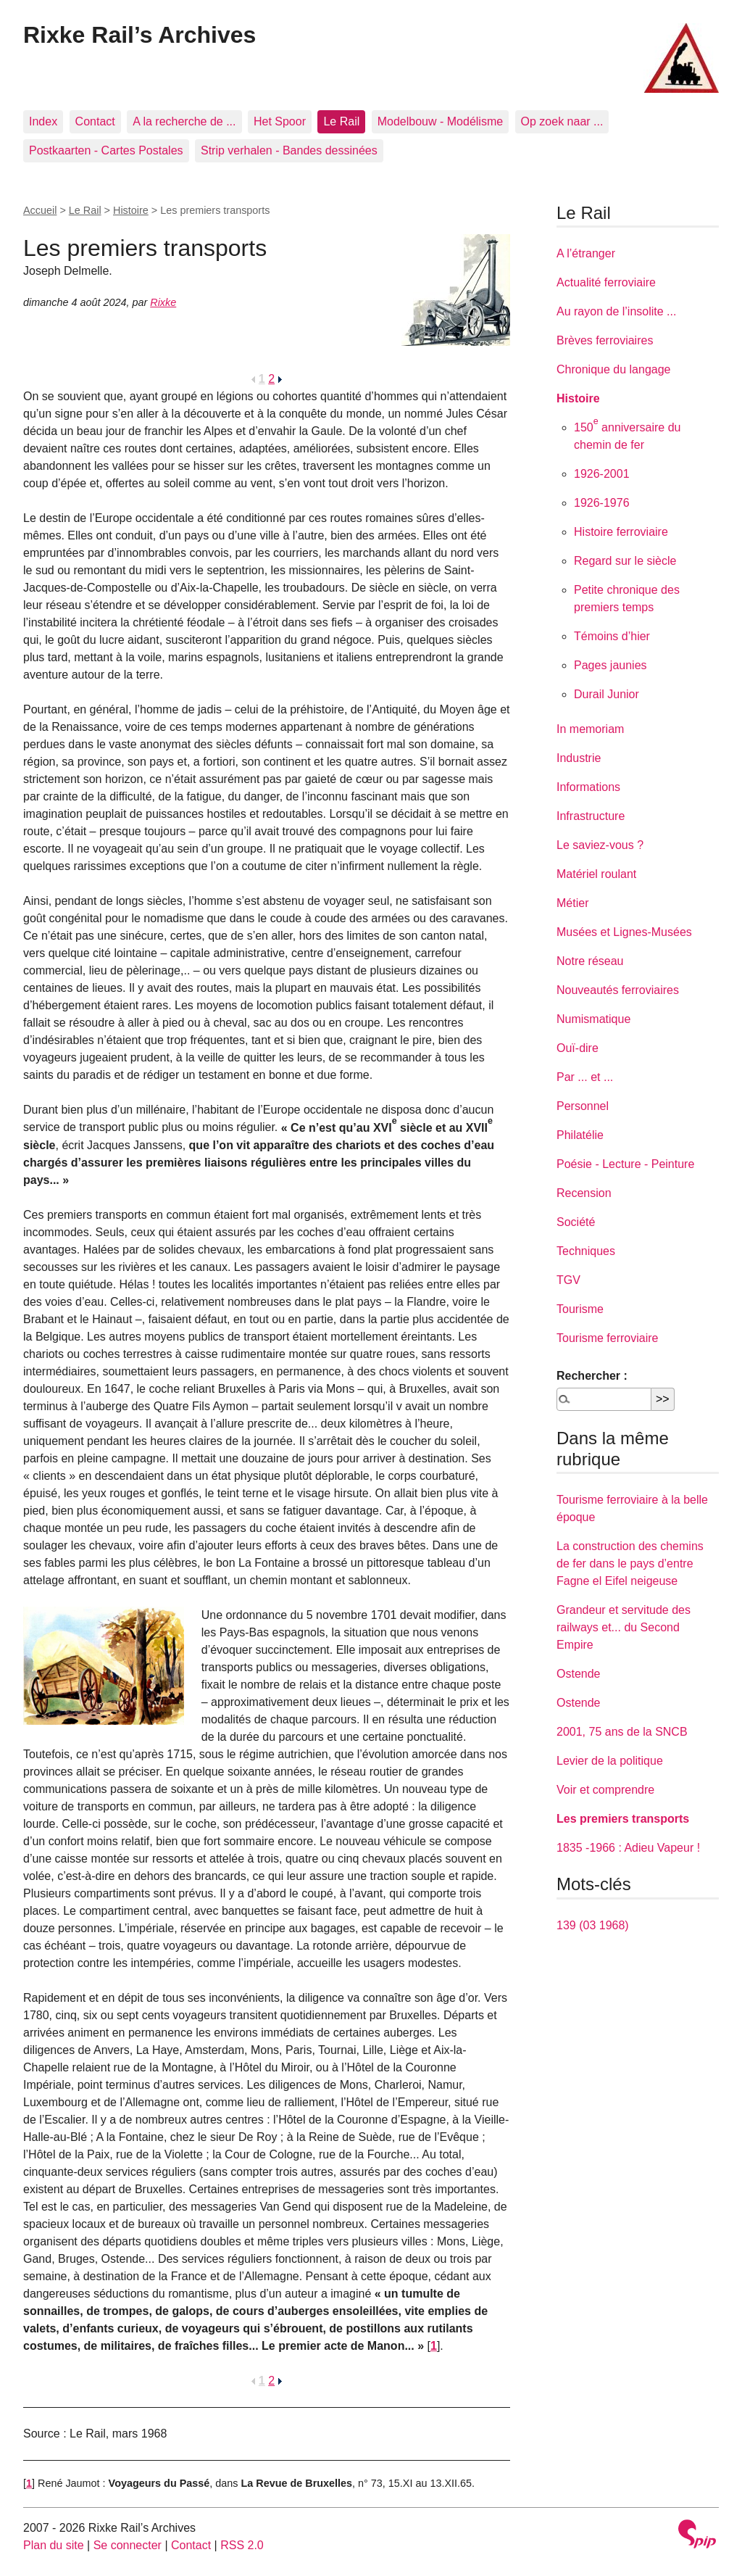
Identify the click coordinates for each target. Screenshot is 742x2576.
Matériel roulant (596, 874)
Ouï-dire (577, 1048)
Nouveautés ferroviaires (617, 990)
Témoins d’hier (612, 636)
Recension (584, 1193)
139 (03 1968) (592, 1925)
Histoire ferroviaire (621, 532)
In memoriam (590, 729)
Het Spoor (280, 121)
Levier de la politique (609, 1761)
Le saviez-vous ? (599, 845)
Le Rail (341, 121)
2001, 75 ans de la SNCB (622, 1732)
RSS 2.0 (242, 2545)
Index (43, 121)
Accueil (40, 210)
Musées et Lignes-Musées (624, 932)
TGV (568, 1280)
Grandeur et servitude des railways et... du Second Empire (623, 1627)
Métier (572, 903)
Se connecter (127, 2545)
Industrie (578, 758)
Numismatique (593, 1019)
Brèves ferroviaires (604, 340)
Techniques (585, 1251)
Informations (588, 787)
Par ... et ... (584, 1077)
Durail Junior (606, 694)
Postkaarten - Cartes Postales (106, 150)
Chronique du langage (613, 369)
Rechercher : (592, 1376)
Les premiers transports (622, 1819)
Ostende (578, 1674)
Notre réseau (590, 961)
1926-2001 (602, 474)
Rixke (163, 302)
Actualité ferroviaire (606, 282)
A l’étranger (585, 253)
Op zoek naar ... (562, 121)
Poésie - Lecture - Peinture (625, 1164)
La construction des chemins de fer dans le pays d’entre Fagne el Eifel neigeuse (630, 1563)
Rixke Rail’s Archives (139, 35)
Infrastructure (590, 816)
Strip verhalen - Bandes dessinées (289, 150)
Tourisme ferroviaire (607, 1338)
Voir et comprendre (605, 1790)
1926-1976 (602, 503)
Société (575, 1222)
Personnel (582, 1106)
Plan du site (53, 2545)
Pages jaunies (610, 665)
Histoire (131, 210)
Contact (95, 121)
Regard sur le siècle (625, 561)
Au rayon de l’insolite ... (616, 311)
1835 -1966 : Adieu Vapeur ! (628, 1848)
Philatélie (580, 1135)
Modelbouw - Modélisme (440, 121)
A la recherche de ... (184, 121)
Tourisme (580, 1309)
